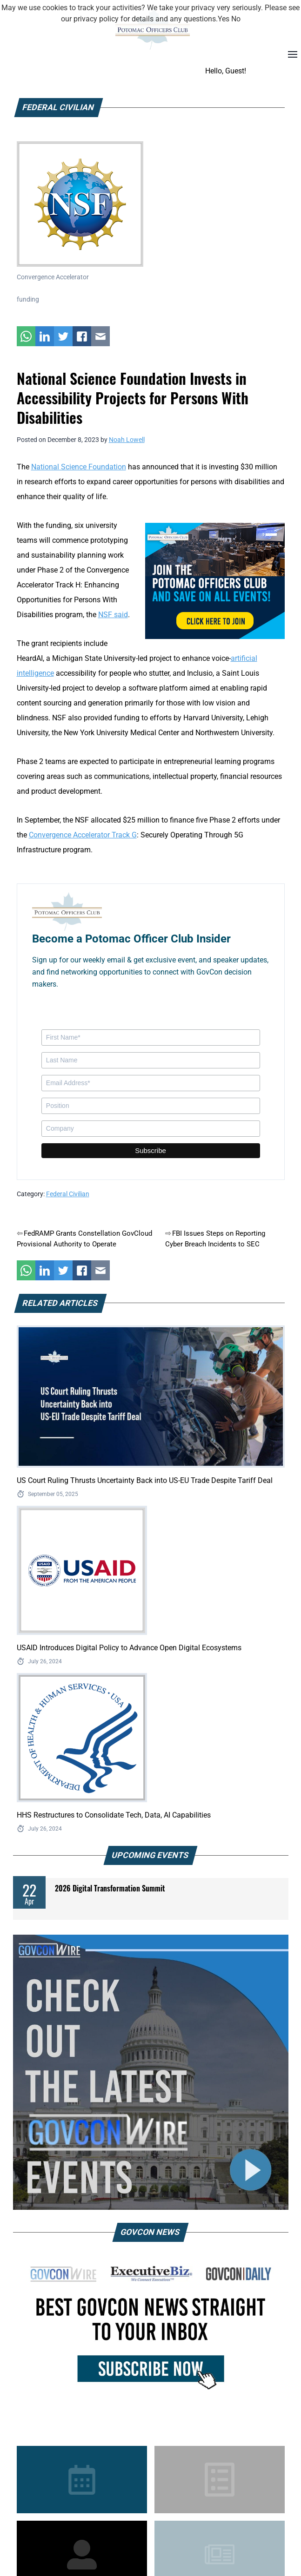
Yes (223, 18)
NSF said (113, 614)
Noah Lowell (127, 439)
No (236, 18)
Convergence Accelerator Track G (83, 834)
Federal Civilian (67, 1194)
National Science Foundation (78, 466)
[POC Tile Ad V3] (215, 580)
